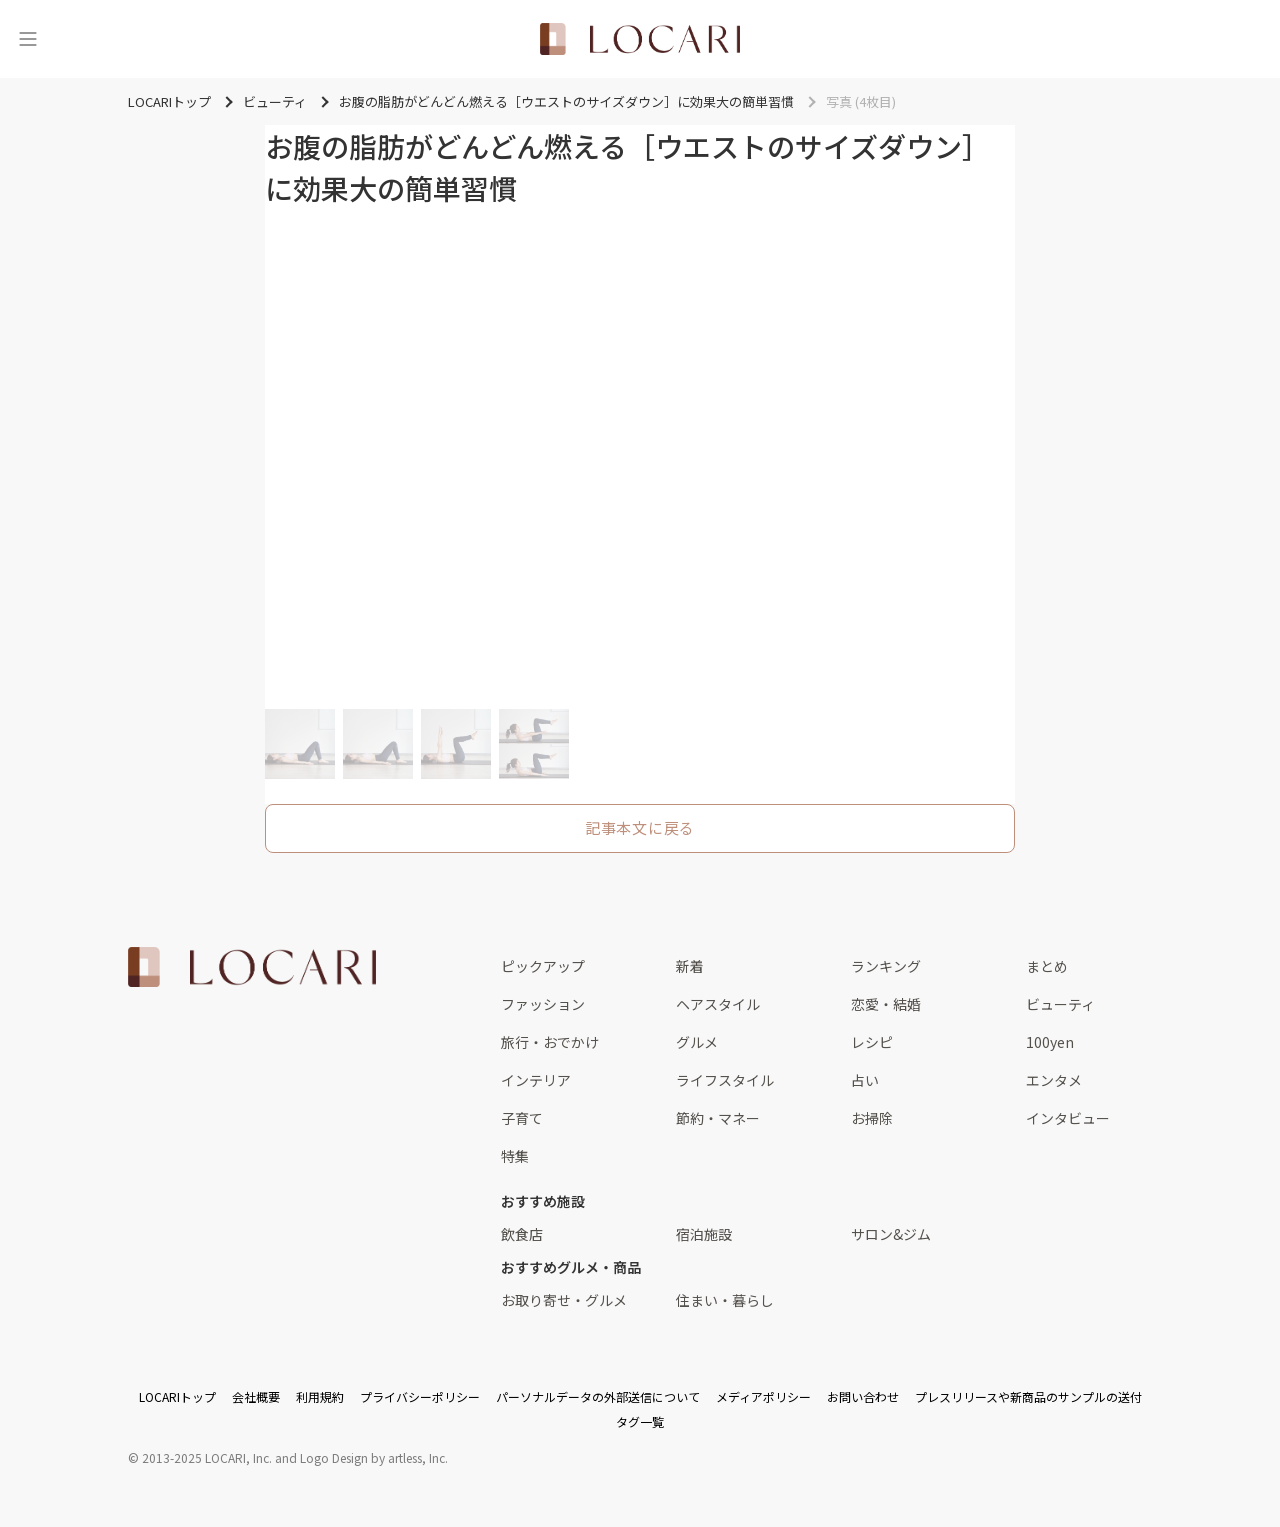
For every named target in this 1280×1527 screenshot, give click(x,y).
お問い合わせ (863, 1396)
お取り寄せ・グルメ (564, 1300)
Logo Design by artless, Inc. (374, 1457)
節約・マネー (718, 1118)
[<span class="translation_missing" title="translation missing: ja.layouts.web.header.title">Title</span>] (640, 39)
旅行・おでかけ (550, 1042)
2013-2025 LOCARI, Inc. (207, 1457)
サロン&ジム (891, 1234)
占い (865, 1080)
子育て (522, 1118)
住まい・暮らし (725, 1300)
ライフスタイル (725, 1080)
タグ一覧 (640, 1421)
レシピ (872, 1042)
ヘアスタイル (718, 1004)
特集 (515, 1156)
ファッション (543, 1004)
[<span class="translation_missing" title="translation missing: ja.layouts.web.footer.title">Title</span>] (252, 967)
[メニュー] (28, 39)
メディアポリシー (763, 1396)
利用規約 (320, 1396)
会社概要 (256, 1396)
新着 (690, 966)
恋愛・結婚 (886, 1004)
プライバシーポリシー (420, 1396)
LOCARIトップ (177, 1396)
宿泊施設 (704, 1234)
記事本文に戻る (640, 827)
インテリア (536, 1080)
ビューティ (1060, 1004)
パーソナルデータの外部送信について (598, 1396)
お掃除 (872, 1118)
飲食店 (522, 1234)
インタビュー (1068, 1118)
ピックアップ (543, 966)
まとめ (1047, 966)
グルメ (697, 1042)
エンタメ (1054, 1080)
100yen (1050, 1042)
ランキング (886, 966)
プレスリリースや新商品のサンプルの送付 (1028, 1396)
